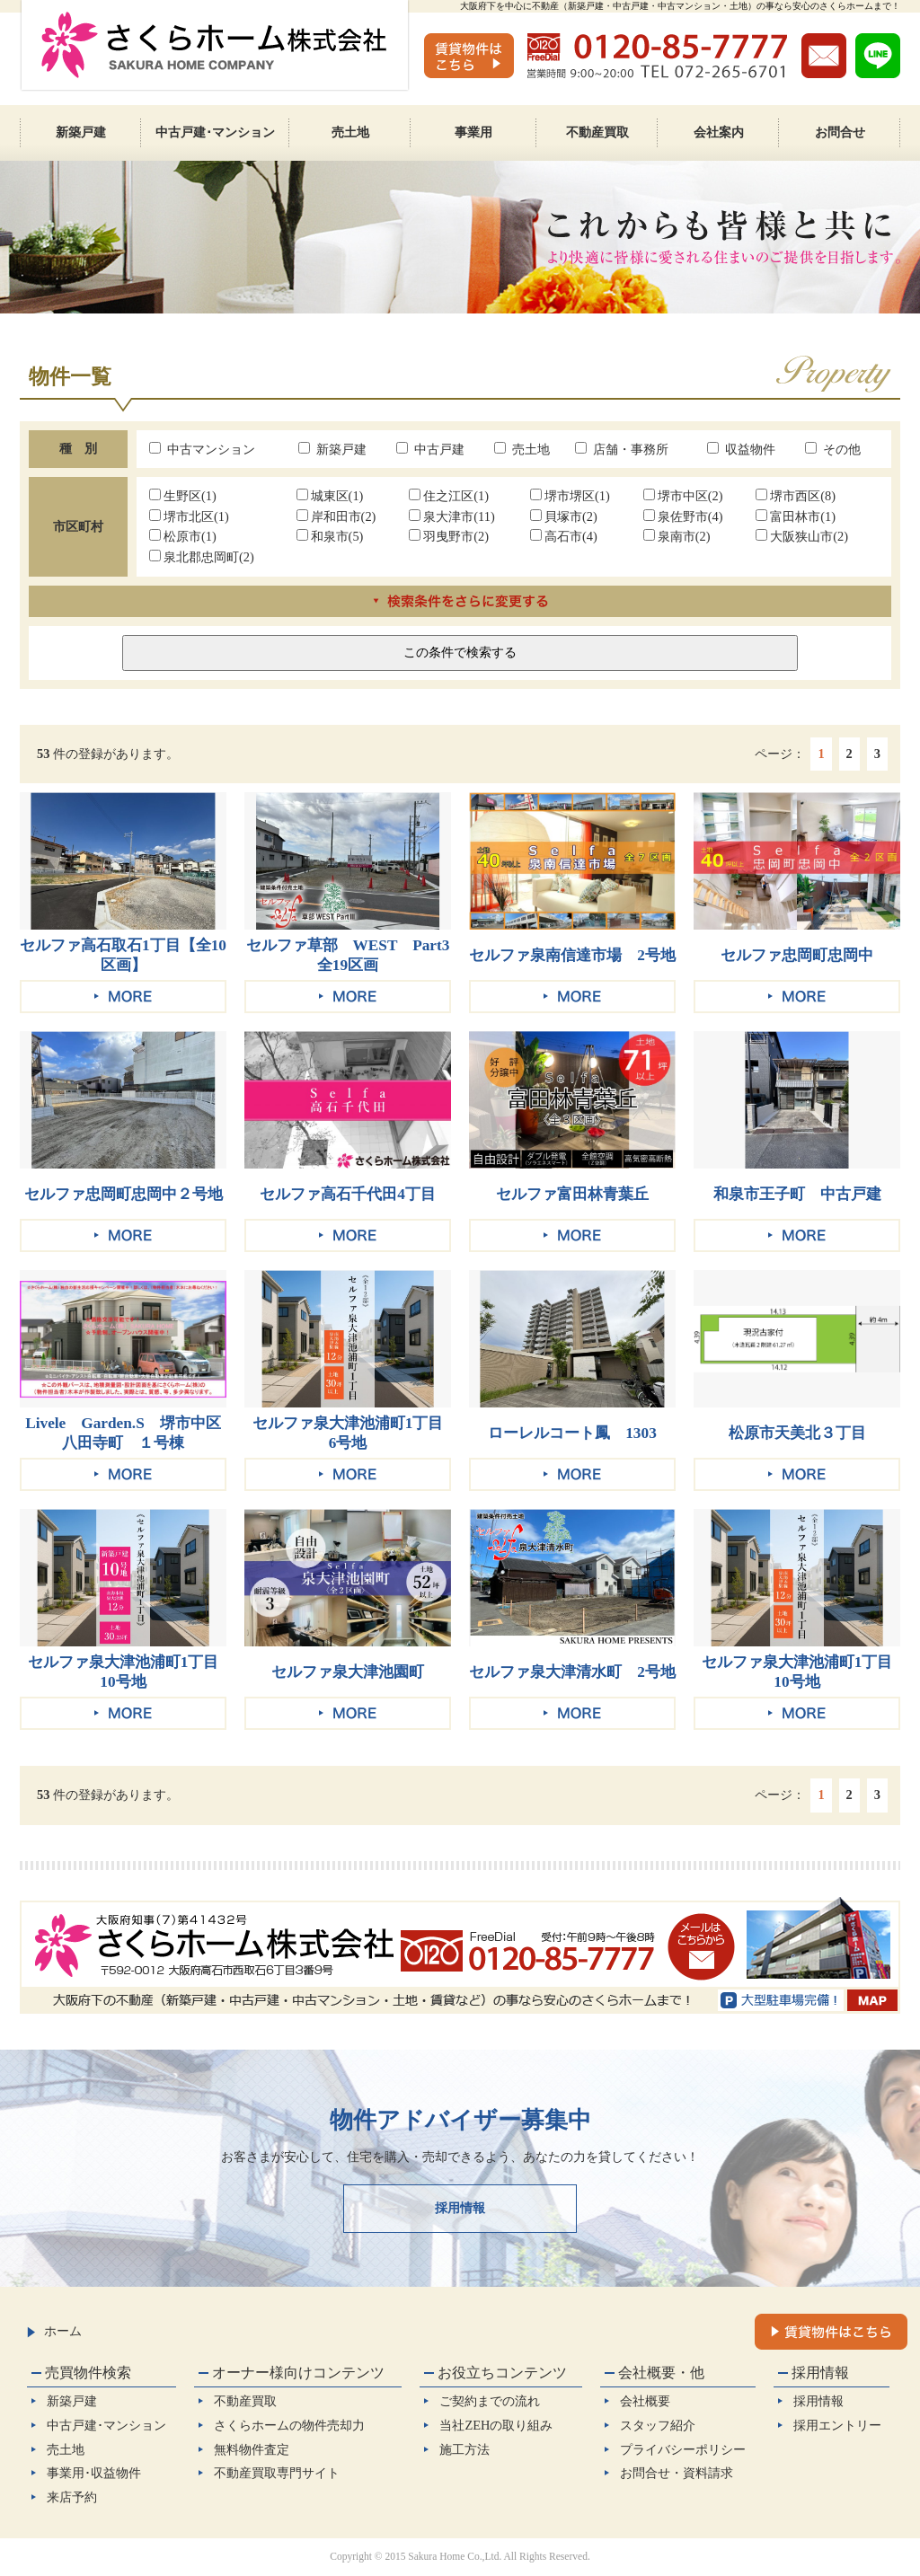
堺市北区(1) (189, 516)
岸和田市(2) (336, 516)
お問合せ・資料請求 (676, 2473)
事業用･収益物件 (94, 2473)
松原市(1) (183, 536)
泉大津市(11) (451, 516)
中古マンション (202, 449)
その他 (833, 449)
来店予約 (72, 2497)
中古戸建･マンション (106, 2425)
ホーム (54, 2331)
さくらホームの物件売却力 (289, 2425)
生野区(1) (183, 496)
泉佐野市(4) (683, 516)
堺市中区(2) (683, 496)
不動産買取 (245, 2401)
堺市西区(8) (796, 496)
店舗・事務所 (621, 449)
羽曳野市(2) (449, 536)
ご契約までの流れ (489, 2401)
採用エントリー (837, 2425)
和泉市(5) (330, 536)
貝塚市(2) (563, 516)
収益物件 (741, 449)
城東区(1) (330, 496)
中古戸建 (430, 449)
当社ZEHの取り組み (496, 2425)
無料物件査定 (251, 2449)
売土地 (522, 449)
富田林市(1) (796, 516)
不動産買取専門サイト (277, 2473)
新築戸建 (332, 449)
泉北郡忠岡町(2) (201, 557)
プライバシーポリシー (683, 2449)
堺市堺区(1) (570, 496)
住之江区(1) (449, 496)
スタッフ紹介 (657, 2425)
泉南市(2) (677, 536)
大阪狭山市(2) (802, 536)
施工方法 (464, 2449)
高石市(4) (563, 536)
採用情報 (460, 2208)
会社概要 (645, 2401)
